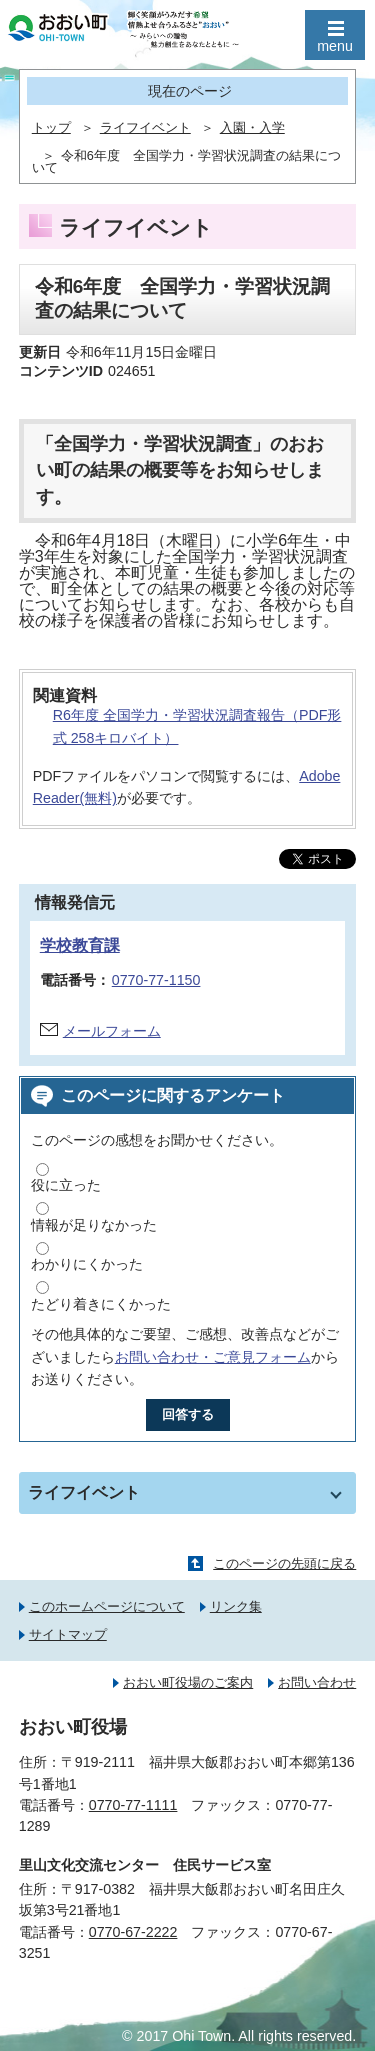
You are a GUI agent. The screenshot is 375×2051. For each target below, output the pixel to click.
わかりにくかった (87, 1264)
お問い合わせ (317, 1682)
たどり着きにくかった (101, 1304)
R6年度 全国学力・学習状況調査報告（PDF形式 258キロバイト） (197, 726)
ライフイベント (145, 128)
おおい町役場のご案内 (188, 1682)
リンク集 (236, 1606)
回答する (188, 1414)
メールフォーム (112, 1031)
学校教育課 (80, 945)
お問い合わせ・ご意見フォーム (213, 1357)
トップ (51, 128)
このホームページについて (107, 1606)
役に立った (66, 1185)
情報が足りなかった (94, 1225)
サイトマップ (68, 1634)
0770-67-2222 (133, 1932)
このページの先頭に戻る (284, 1563)
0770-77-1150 (156, 980)
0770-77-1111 (133, 1805)
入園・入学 (252, 128)
